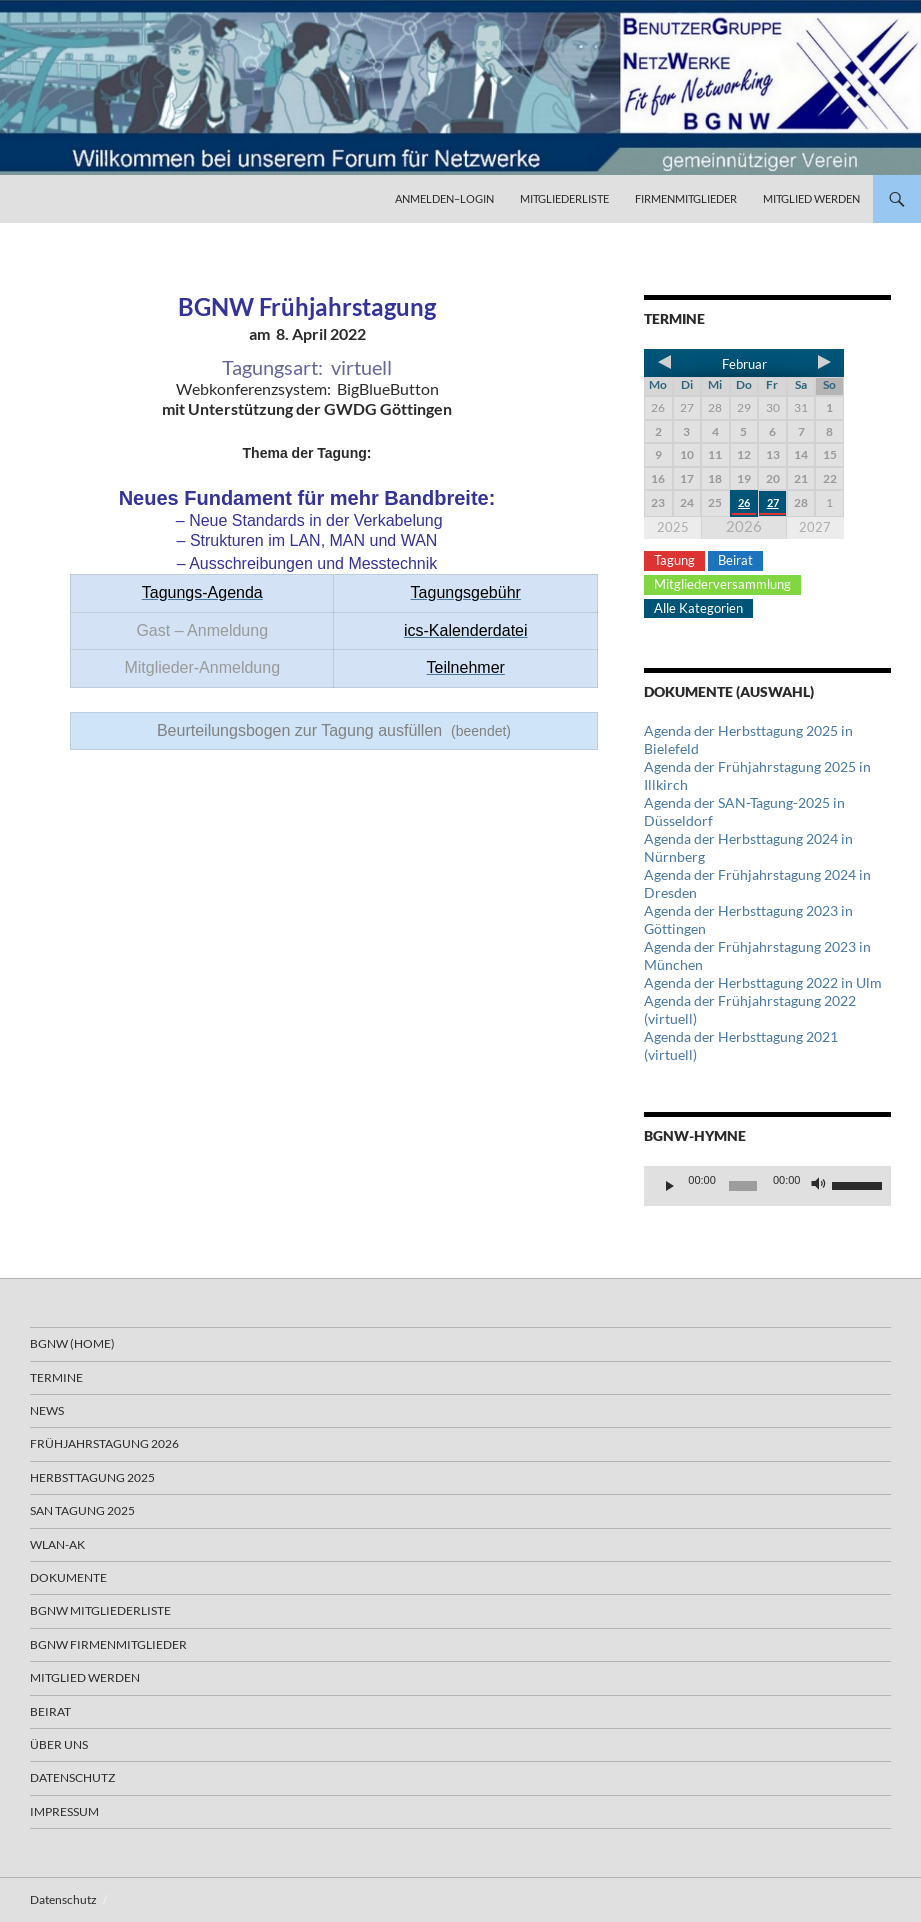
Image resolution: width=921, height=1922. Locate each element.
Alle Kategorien (698, 608)
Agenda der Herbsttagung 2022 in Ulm (763, 982)
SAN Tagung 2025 (82, 1510)
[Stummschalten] (819, 1186)
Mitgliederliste (564, 198)
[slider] (743, 1186)
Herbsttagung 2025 (92, 1477)
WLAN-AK (57, 1544)
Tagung (674, 560)
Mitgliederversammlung (722, 584)
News (47, 1410)
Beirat (735, 560)
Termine (56, 1377)
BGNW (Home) (72, 1343)
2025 (673, 527)
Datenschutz (72, 1777)
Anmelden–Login (444, 198)
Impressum (64, 1811)
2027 (815, 527)
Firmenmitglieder (686, 198)
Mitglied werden (811, 198)
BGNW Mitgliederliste (100, 1610)
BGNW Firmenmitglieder (108, 1644)
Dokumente (68, 1577)
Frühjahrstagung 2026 (104, 1443)
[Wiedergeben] (670, 1186)
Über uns (59, 1744)
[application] (767, 1186)
